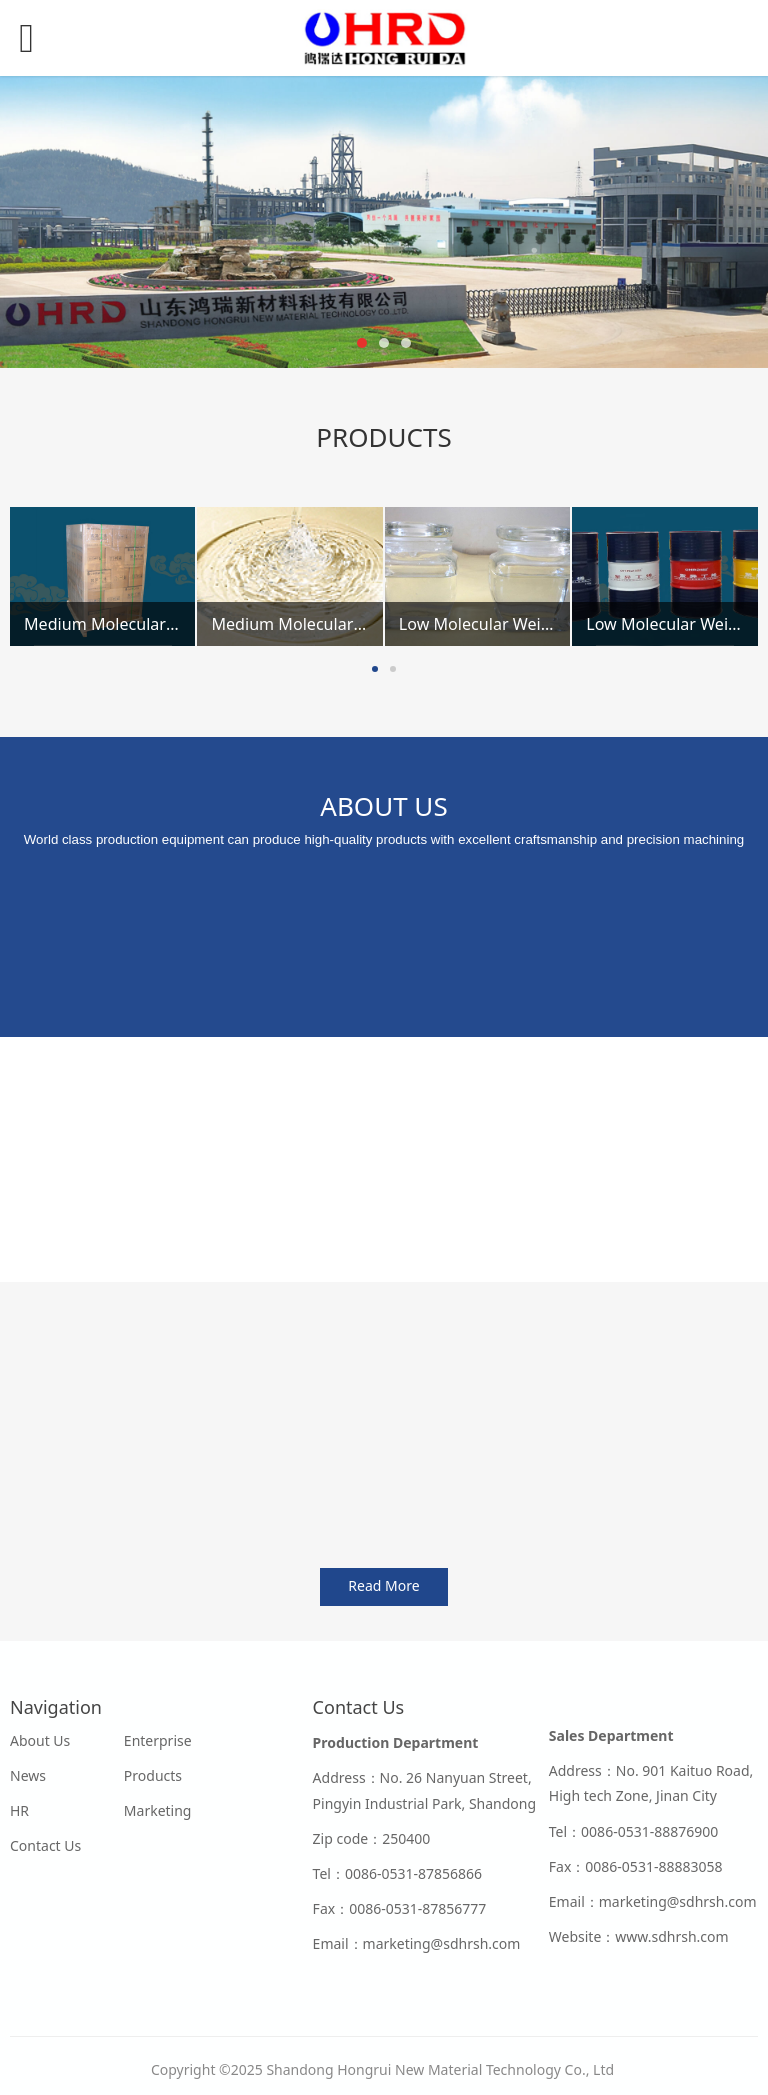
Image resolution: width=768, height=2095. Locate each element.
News (28, 1775)
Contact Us (45, 1845)
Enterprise (158, 1740)
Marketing (158, 1810)
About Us (40, 1740)
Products (153, 1775)
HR (19, 1810)
